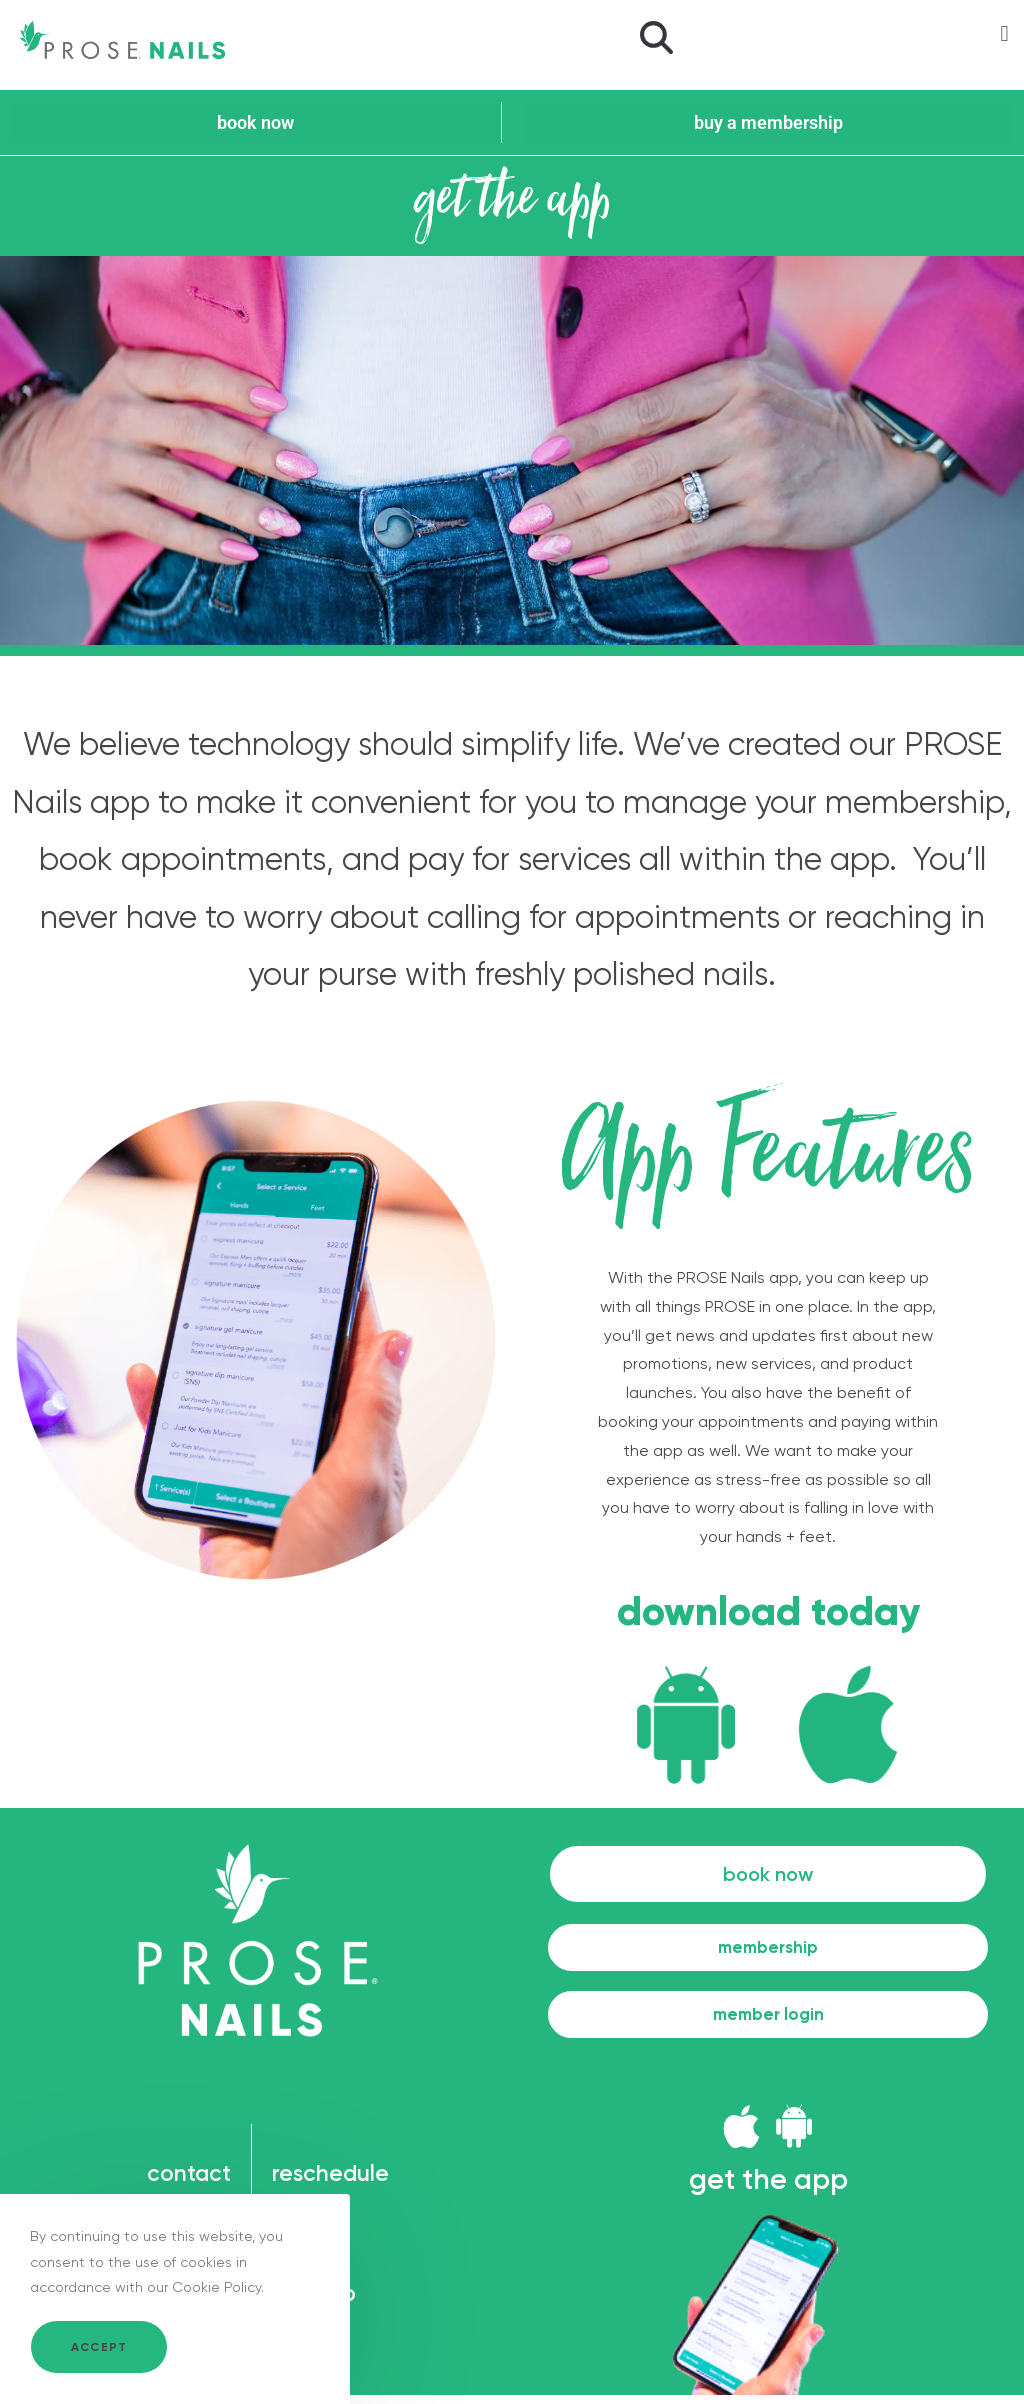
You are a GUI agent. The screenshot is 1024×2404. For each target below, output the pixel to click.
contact (184, 2182)
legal (301, 2242)
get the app (768, 2187)
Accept (99, 2347)
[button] (656, 39)
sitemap (319, 2302)
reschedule (336, 2182)
